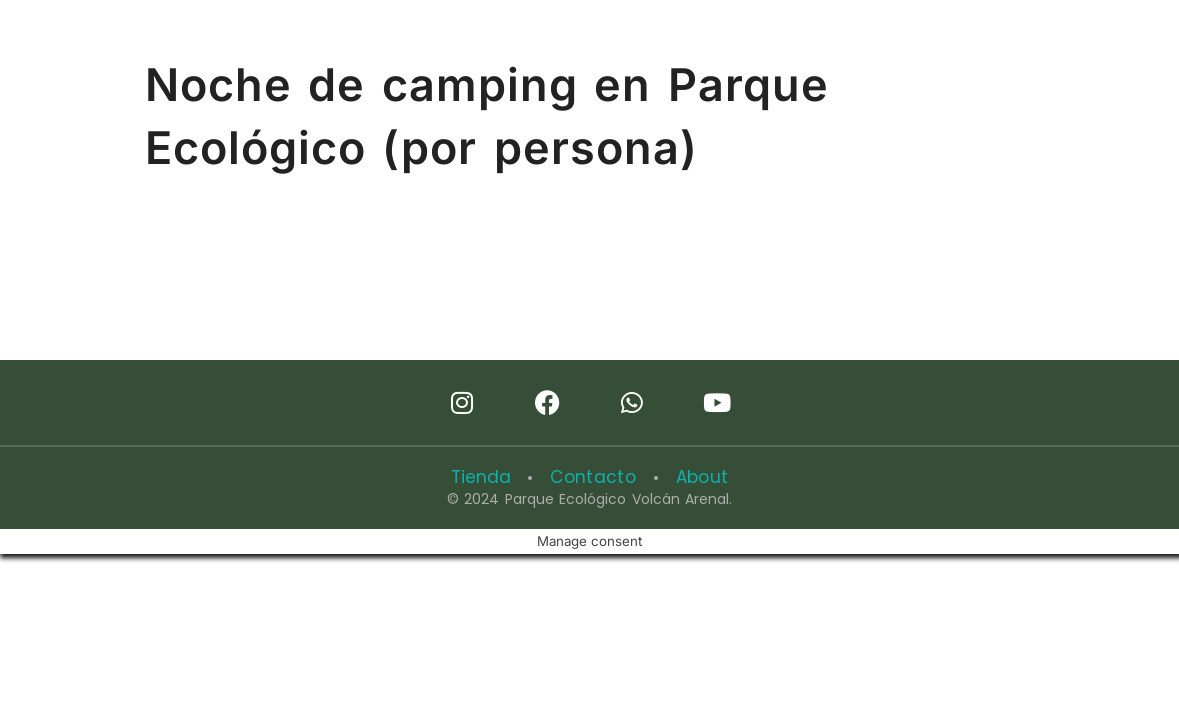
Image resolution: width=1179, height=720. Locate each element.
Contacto (592, 476)
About (694, 476)
